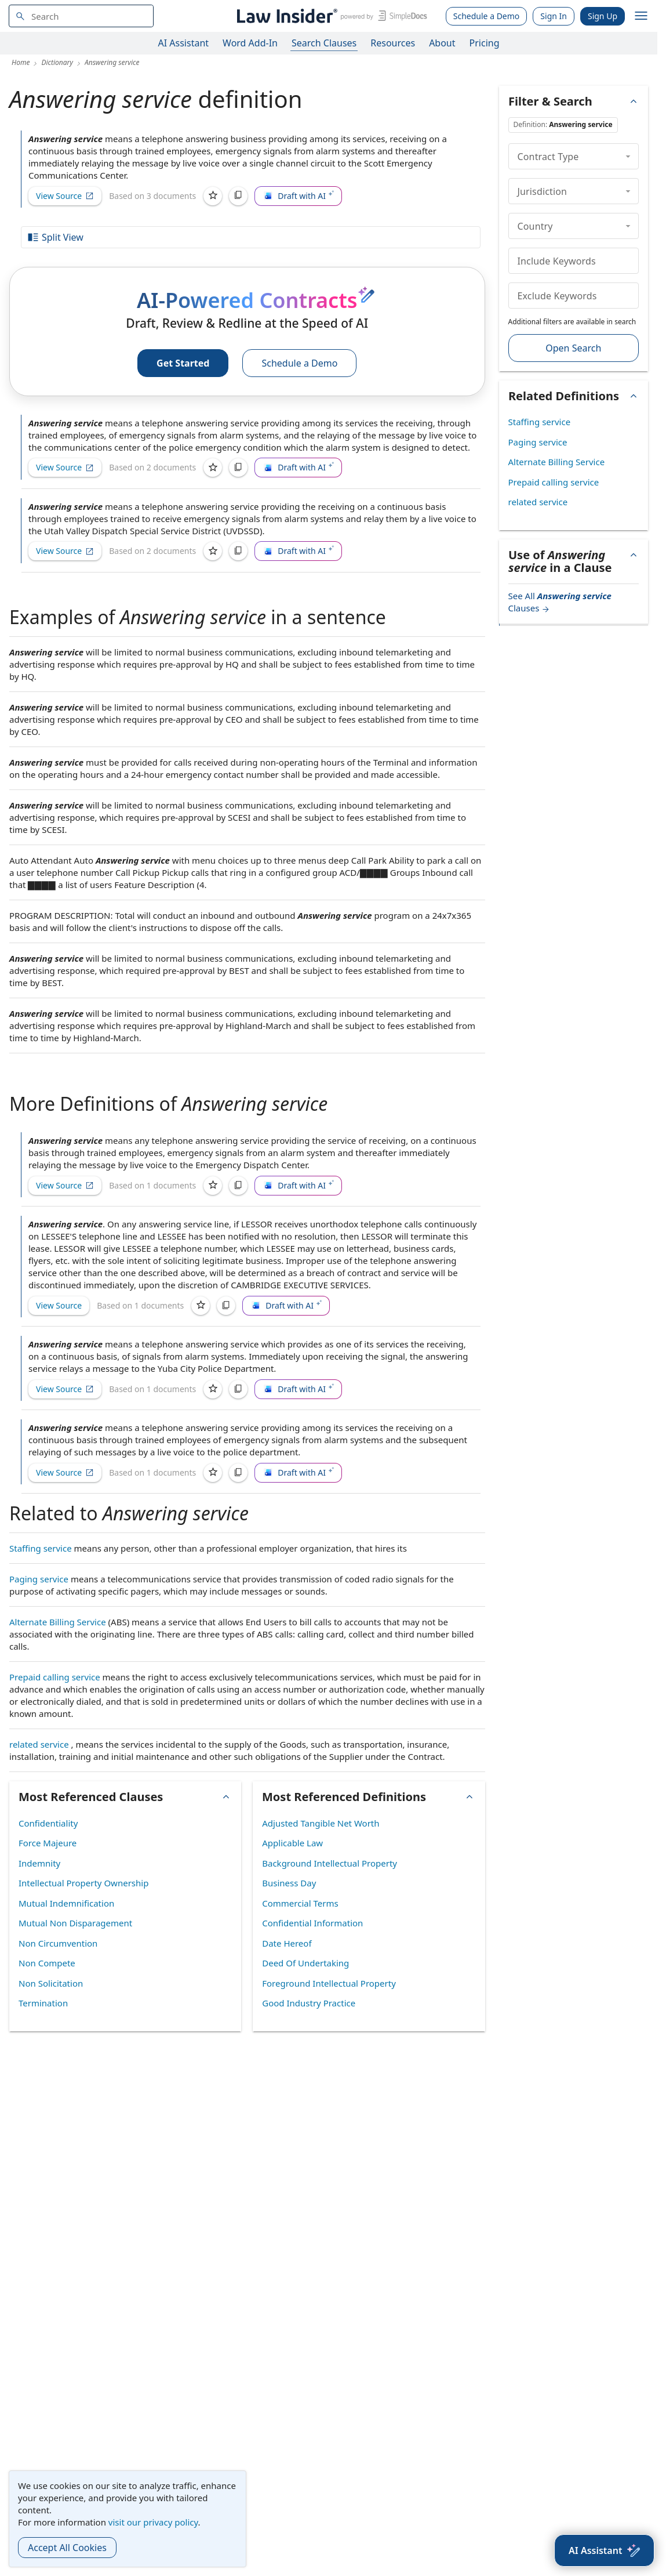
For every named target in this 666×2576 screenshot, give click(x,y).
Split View (55, 237)
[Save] (212, 196)
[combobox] (81, 16)
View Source (65, 195)
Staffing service (40, 1548)
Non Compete (47, 1963)
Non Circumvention (58, 1943)
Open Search (573, 348)
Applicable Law (292, 1843)
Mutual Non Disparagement (75, 1923)
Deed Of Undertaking (305, 1963)
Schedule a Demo (486, 15)
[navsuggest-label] (81, 16)
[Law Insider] (330, 16)
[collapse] (628, 156)
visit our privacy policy (153, 2522)
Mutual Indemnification (66, 1903)
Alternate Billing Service (57, 1622)
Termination (43, 2003)
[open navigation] (641, 16)
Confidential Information (312, 1923)
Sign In (553, 15)
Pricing (485, 43)
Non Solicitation (51, 1983)
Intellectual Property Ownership (83, 1883)
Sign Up (602, 15)
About (442, 43)
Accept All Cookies (67, 2547)
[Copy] (238, 196)
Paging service (38, 1579)
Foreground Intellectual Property (329, 1983)
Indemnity (39, 1863)
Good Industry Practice (308, 2003)
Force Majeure (48, 1843)
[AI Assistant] (604, 2550)
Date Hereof (286, 1943)
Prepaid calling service (54, 1677)
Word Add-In (250, 43)
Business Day (289, 1883)
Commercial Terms (300, 1903)
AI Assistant (183, 43)
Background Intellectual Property (329, 1863)
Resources (392, 43)
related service (39, 1744)
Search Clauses (324, 43)
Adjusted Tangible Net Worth (320, 1823)
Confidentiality (48, 1823)
